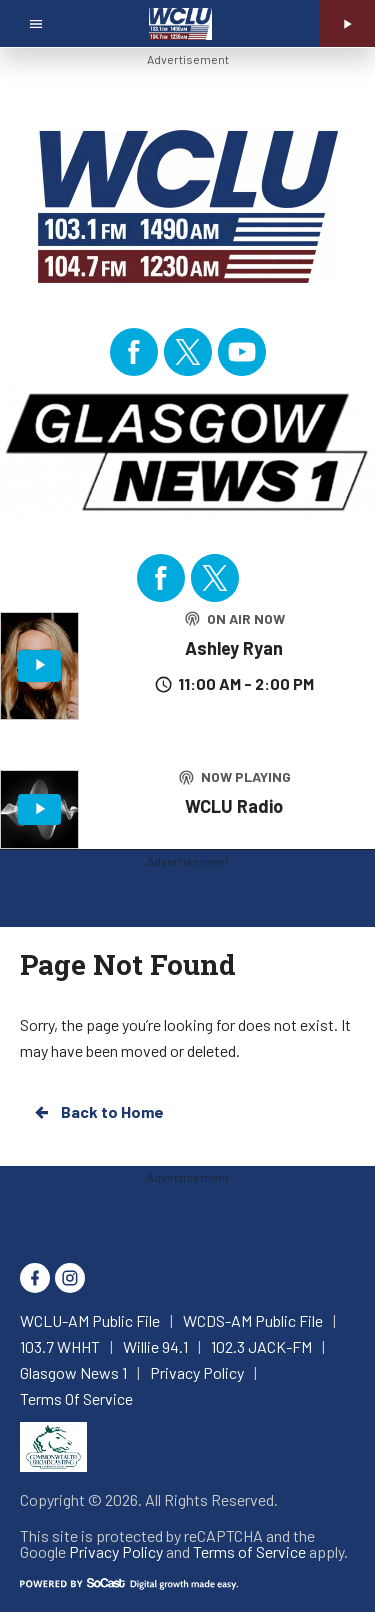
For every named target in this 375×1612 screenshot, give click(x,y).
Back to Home (98, 1112)
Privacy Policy (116, 1551)
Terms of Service (249, 1551)
